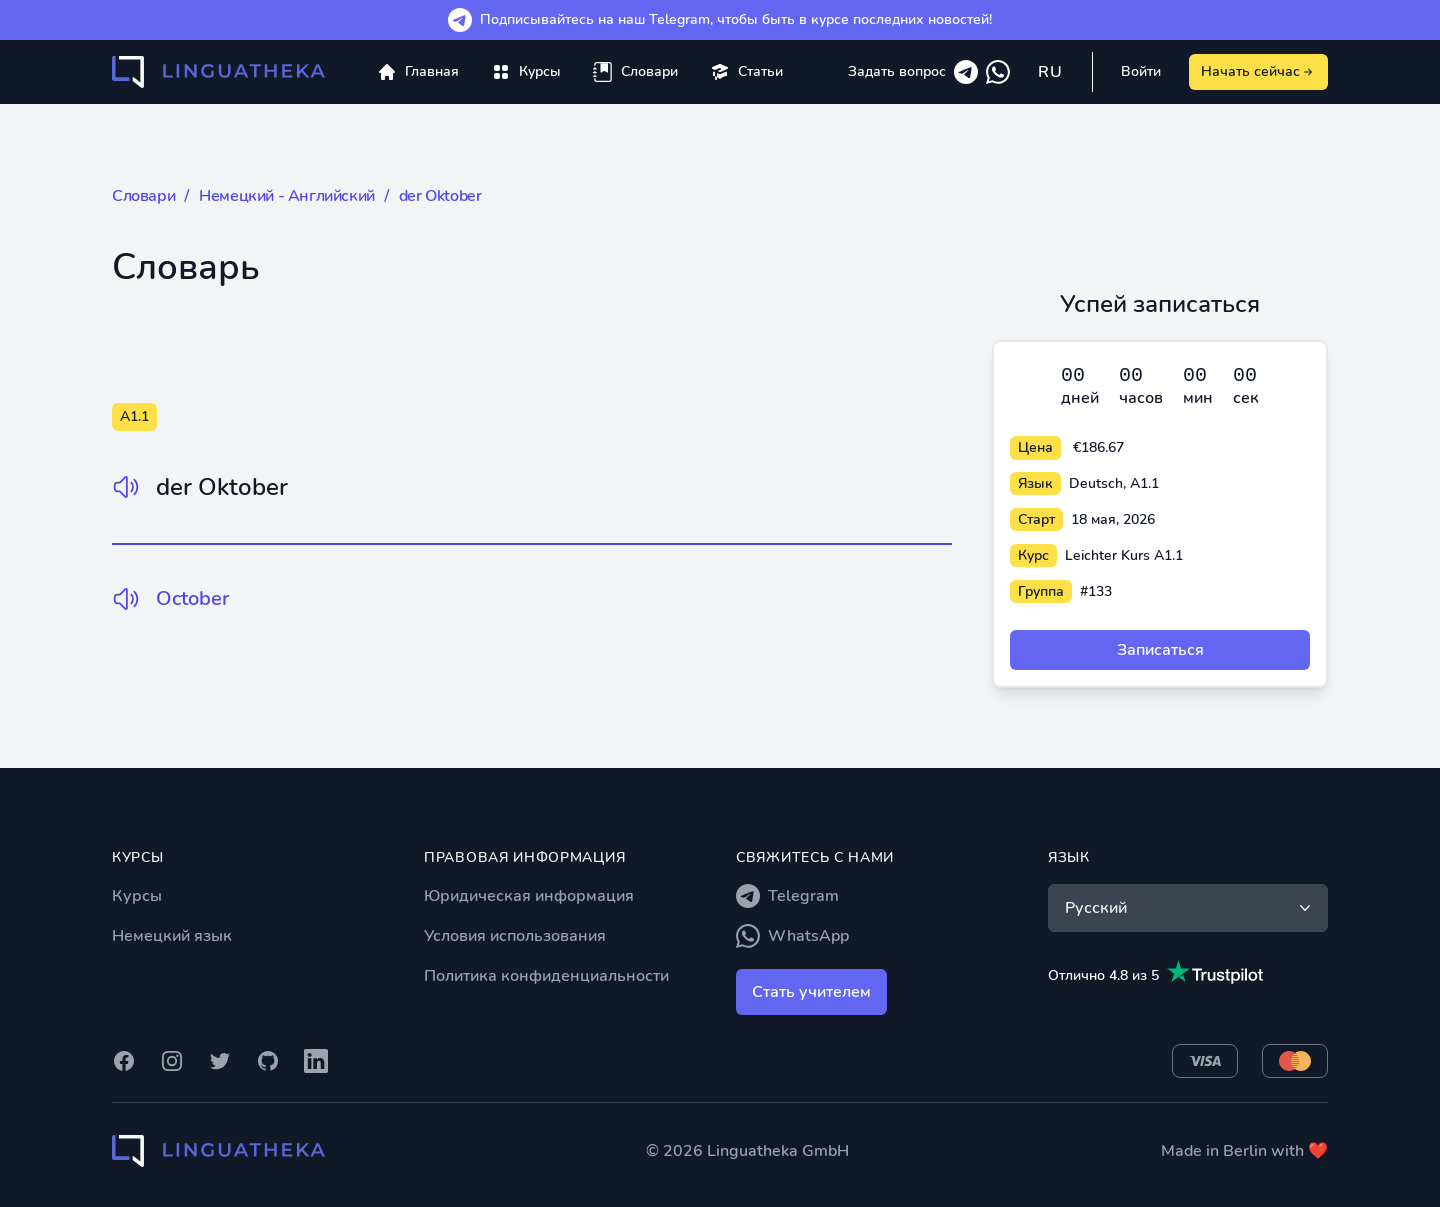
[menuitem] (526, 72)
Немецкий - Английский (287, 196)
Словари (143, 196)
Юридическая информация (529, 896)
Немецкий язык (172, 936)
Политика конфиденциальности (546, 976)
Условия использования (515, 936)
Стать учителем (811, 992)
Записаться (1160, 650)
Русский (1190, 908)
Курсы (137, 896)
